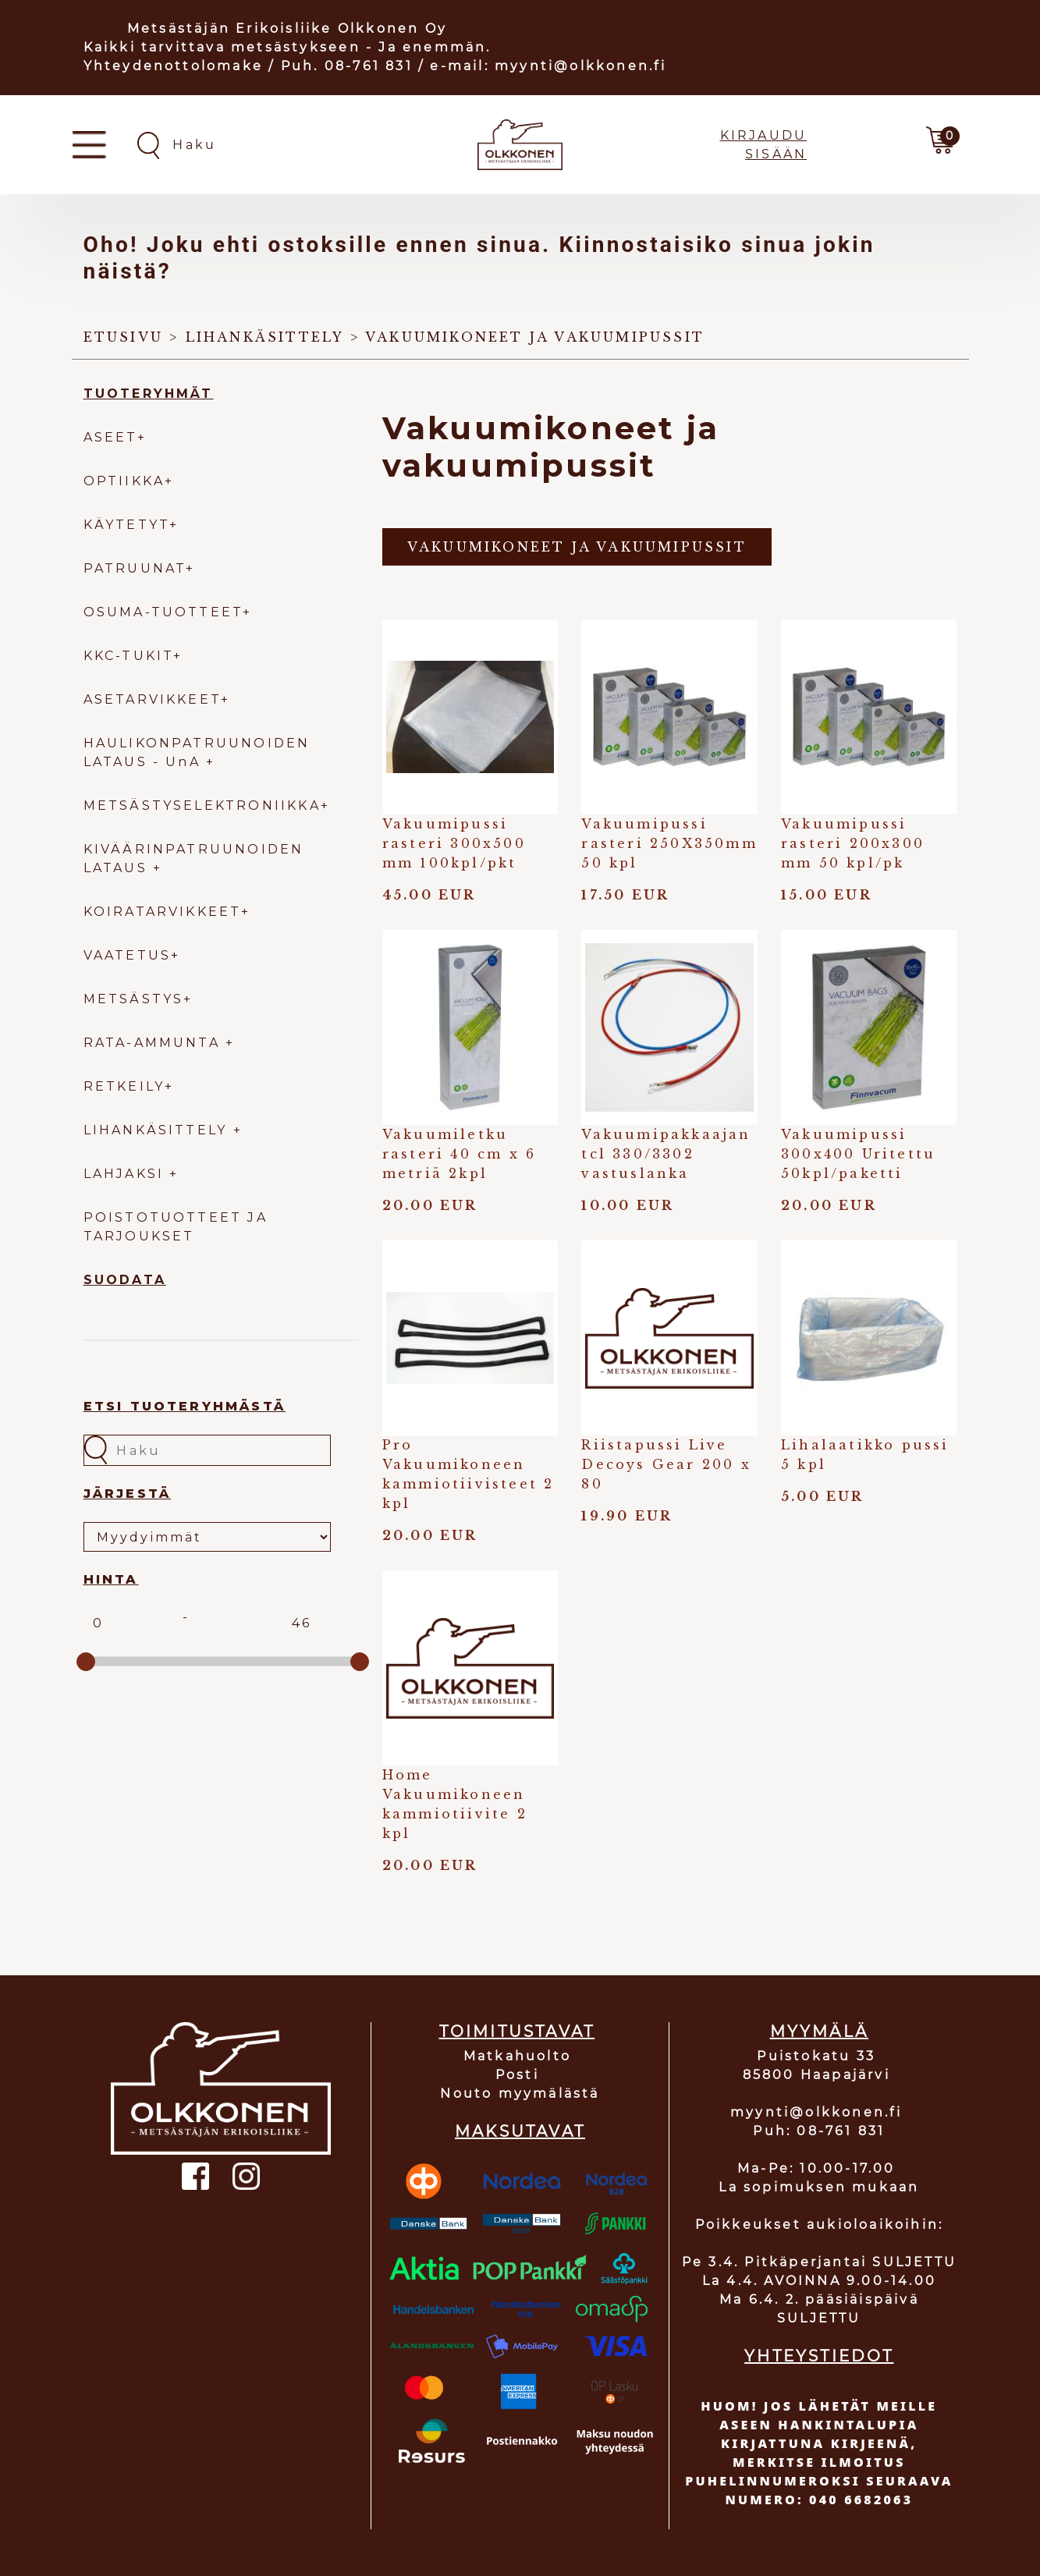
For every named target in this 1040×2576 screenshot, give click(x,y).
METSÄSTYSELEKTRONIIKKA (202, 805)
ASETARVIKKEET (152, 699)
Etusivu (123, 337)
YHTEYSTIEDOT (818, 2356)
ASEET (110, 437)
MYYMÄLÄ (819, 2031)
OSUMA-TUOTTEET (163, 612)
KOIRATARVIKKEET (162, 911)
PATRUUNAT (134, 568)
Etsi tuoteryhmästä (184, 1406)
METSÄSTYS (133, 999)
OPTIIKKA (124, 481)
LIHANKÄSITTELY (158, 1130)
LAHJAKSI (126, 1173)
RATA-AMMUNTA (154, 1042)
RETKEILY (124, 1086)
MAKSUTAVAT (520, 2131)
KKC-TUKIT (128, 655)
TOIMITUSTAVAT (517, 2031)
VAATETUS (127, 955)
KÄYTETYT (126, 524)
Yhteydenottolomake (173, 66)
